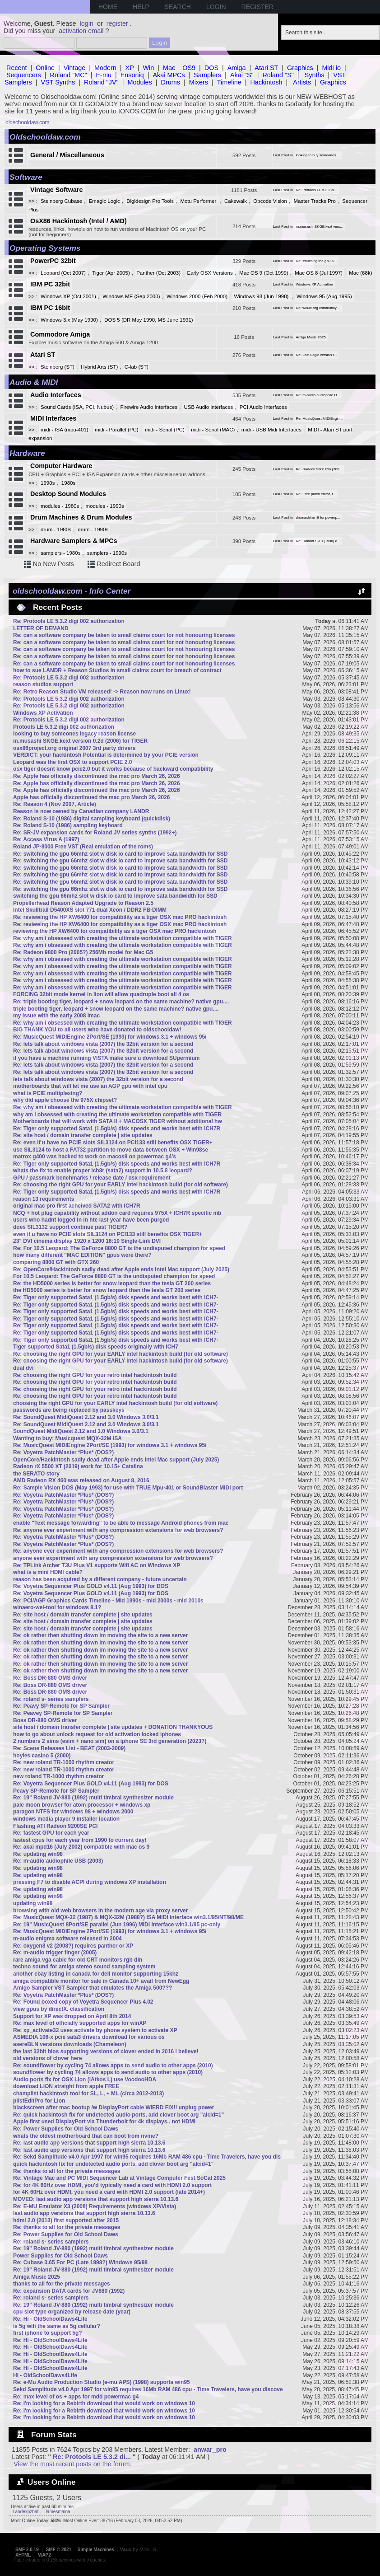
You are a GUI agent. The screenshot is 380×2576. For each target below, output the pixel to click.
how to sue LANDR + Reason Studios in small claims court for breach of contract (117, 670)
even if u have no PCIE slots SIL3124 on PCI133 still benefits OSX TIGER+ (107, 1234)
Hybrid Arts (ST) (99, 367)
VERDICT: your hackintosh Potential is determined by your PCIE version (106, 755)
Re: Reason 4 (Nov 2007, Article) (54, 804)
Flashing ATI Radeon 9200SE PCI (55, 1826)
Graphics (300, 67)
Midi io (331, 67)
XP (129, 67)
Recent (16, 67)
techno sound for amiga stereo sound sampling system (84, 1966)
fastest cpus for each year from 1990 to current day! (79, 1840)
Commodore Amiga (60, 334)
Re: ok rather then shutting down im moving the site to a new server (100, 1635)
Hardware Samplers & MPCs (73, 540)
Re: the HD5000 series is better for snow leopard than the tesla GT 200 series (112, 1283)
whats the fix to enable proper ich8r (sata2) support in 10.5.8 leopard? (102, 1170)
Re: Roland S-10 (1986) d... (318, 541)
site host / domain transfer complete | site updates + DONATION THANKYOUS (113, 1727)
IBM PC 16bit (50, 307)
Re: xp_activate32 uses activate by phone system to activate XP (95, 2030)
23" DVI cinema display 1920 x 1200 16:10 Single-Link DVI (87, 1241)
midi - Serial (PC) (165, 429)
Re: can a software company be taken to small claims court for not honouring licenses (124, 635)
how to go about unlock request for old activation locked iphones (97, 1734)
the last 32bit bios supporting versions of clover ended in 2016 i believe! (106, 2051)
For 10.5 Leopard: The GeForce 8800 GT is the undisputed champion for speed (114, 1276)
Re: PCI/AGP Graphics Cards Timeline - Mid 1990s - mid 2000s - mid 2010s (108, 1600)
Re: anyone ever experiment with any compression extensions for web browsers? (118, 1530)
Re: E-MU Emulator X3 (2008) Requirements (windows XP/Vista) (94, 2206)
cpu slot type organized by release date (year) (71, 2312)
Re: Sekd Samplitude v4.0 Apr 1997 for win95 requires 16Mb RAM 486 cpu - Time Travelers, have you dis (147, 2157)
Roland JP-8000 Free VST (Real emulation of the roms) (83, 846)
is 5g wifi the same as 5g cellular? (56, 2326)
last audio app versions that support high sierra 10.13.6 (84, 2213)
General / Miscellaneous (67, 155)
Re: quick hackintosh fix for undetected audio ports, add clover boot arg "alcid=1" (118, 2115)
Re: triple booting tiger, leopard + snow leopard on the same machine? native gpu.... (121, 1001)
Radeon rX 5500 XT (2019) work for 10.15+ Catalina (78, 1466)
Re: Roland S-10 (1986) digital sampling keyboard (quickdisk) (91, 818)
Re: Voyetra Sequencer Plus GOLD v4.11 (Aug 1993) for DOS (90, 1586)
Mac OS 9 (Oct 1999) (263, 273)
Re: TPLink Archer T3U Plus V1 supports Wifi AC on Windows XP (96, 1565)
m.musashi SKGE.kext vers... (319, 227)
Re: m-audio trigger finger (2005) (55, 1952)
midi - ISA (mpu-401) (64, 429)
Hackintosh (266, 82)
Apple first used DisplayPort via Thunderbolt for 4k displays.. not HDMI (104, 2121)
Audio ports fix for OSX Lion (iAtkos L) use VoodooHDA (84, 2079)
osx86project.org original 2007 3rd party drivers (74, 748)
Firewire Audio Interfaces (148, 407)
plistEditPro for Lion (39, 2101)
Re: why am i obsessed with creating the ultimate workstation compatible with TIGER (122, 938)
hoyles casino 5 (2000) (41, 1755)
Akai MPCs (169, 75)
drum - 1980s (56, 529)
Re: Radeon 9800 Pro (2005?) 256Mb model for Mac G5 (83, 952)
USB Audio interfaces (208, 407)
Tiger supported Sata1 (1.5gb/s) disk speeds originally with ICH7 (95, 1347)
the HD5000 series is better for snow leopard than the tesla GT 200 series (107, 1290)
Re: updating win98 (38, 1854)
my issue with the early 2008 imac (56, 1015)
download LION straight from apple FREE (66, 2086)
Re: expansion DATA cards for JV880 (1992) (69, 2291)
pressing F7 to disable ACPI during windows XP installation (89, 1882)
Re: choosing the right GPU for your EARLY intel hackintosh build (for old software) (120, 1184)
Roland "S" (277, 75)
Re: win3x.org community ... (318, 308)
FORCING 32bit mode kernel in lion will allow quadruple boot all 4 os (101, 994)
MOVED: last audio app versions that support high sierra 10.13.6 (95, 2199)
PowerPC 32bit (53, 260)
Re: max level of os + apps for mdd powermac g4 (76, 2396)
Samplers (207, 75)
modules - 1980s (60, 506)
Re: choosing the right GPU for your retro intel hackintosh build (95, 1375)
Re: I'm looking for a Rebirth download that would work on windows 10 (104, 2403)
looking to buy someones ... (318, 155)
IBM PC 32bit (50, 284)
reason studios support (43, 684)
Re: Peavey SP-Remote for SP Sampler (63, 1713)
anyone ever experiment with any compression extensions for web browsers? (113, 1558)
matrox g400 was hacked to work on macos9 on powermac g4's (94, 1156)
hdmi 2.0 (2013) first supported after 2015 (66, 2220)
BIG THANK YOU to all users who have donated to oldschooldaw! (97, 1029)
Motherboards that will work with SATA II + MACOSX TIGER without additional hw (117, 1121)
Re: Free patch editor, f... (316, 494)
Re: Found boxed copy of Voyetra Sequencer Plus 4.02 (83, 2002)
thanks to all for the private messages (61, 2284)
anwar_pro (210, 2449)
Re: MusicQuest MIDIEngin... (319, 419)
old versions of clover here (47, 2058)
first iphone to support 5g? (47, 2333)
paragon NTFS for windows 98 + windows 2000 (73, 1811)
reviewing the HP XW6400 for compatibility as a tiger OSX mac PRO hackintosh (115, 931)
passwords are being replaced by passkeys (69, 1410)
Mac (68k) (360, 273)
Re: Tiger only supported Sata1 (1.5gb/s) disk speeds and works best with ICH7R (116, 1128)
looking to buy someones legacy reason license (74, 734)
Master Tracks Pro (314, 201)
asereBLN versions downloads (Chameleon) (69, 2044)
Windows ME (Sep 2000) (131, 296)
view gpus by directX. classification (58, 2009)
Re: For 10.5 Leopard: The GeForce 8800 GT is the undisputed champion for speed (119, 1248)
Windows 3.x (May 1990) (69, 320)
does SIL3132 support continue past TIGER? (70, 1227)
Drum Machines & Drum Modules (81, 517)
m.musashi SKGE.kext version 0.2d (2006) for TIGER (80, 741)
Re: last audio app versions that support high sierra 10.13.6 (89, 2143)
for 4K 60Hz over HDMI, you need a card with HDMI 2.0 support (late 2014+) (109, 2192)
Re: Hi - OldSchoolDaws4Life (50, 2319)
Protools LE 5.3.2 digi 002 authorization (63, 727)
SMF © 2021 (58, 2549)
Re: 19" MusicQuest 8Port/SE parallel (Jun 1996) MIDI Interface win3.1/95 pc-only (116, 1924)
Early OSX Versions (210, 273)
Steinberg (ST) (57, 367)
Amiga (236, 67)
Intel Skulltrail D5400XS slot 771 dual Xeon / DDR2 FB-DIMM (90, 910)
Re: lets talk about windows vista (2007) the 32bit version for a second (103, 1044)
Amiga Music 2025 (311, 337)
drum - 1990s (93, 529)
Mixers (198, 82)
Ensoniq (132, 75)
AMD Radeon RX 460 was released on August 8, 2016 (81, 1480)
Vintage (75, 67)
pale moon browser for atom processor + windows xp (81, 1805)
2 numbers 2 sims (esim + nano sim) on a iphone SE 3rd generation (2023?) (109, 1741)
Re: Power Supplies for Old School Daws (65, 2129)
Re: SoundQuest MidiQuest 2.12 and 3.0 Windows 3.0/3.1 (86, 1417)
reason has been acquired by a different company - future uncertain (100, 1579)
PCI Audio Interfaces (263, 407)
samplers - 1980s (60, 553)
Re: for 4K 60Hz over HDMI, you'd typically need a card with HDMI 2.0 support (112, 2185)
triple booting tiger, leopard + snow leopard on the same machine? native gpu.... (116, 1009)
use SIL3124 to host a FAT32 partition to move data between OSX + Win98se (110, 1150)
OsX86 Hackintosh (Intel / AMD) (78, 221)
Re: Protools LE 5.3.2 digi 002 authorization (69, 621)
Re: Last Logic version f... (316, 355)
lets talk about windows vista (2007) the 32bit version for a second (98, 1079)
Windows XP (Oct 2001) (68, 296)
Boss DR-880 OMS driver (45, 1720)
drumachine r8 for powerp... (318, 517)
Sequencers (23, 75)
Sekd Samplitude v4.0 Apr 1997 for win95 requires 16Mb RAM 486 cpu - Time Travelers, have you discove (148, 2389)
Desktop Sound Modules (68, 493)
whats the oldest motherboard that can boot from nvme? (85, 2136)
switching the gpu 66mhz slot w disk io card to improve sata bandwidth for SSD (115, 896)
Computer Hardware (61, 465)
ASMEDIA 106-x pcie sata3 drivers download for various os (89, 2037)
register (117, 23)
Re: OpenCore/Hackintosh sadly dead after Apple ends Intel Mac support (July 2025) (121, 1269)
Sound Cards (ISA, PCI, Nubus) (77, 407)
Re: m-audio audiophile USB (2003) (58, 1861)
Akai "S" (242, 75)
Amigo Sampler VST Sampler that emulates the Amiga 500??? (92, 1988)
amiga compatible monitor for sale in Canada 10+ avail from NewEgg (101, 1981)
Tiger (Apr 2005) (111, 273)
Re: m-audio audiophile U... (318, 395)
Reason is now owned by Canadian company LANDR (81, 811)
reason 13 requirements (43, 1199)
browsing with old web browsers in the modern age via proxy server (100, 1910)
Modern (105, 67)
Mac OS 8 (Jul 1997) (319, 273)
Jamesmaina (57, 2511)
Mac (169, 67)
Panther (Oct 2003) (158, 273)
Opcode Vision (270, 201)
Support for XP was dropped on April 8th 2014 (72, 2016)
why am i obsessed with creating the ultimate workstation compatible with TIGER (117, 1114)
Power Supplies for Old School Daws (60, 2256)
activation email (81, 30)
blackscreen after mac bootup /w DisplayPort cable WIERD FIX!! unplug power (113, 2107)
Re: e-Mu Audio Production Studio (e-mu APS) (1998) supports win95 (101, 2382)
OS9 (188, 67)
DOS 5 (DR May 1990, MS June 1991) (148, 320)
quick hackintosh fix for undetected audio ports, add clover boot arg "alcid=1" (113, 2164)
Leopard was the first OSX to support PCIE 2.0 (72, 762)
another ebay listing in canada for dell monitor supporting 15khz (95, 1974)
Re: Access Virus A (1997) (46, 839)
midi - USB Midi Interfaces (271, 429)
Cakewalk (235, 201)
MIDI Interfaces (53, 418)
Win (148, 67)
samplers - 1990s (107, 553)
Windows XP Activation (314, 284)
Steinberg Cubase (61, 201)
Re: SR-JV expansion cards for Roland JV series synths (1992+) (94, 832)
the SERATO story (36, 1474)
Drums (170, 82)
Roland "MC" (68, 75)
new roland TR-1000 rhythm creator (58, 1776)
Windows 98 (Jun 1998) (262, 296)
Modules (139, 82)
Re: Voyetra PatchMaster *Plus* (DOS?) (63, 1452)
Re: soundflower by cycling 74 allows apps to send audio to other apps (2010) (113, 2065)
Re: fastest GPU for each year (51, 1833)
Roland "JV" (101, 82)
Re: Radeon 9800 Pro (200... (319, 469)
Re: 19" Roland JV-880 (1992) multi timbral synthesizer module (93, 1797)
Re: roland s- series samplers (50, 1699)
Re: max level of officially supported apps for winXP (79, 2023)
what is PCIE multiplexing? (47, 1093)
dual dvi (23, 1368)
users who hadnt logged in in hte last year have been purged (91, 1220)
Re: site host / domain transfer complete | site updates (83, 1135)
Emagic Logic (104, 201)
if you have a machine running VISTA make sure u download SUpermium (106, 1058)
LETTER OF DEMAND (41, 628)
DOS (211, 67)
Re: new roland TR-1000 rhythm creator (63, 1762)
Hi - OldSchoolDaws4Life (45, 2375)
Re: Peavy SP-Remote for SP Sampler (61, 1706)
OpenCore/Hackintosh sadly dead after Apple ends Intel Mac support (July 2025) (116, 1460)
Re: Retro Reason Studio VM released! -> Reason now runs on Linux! (102, 691)
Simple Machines (96, 2549)
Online (45, 67)
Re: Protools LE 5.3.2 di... (317, 190)
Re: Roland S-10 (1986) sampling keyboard (68, 825)
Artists (302, 82)
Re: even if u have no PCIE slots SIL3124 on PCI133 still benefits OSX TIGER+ (113, 1142)
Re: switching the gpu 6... (316, 261)
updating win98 (32, 1903)
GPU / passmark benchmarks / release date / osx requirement (92, 1178)
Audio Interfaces (55, 394)
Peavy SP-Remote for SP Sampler (56, 1791)
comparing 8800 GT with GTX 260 (56, 1262)
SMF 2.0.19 (27, 2549)
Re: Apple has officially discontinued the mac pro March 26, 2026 (96, 776)
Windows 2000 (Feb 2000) (197, 296)
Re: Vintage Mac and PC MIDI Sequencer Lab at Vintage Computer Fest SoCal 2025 (119, 2178)
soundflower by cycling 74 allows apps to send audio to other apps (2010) (108, 2072)
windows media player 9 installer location (66, 1819)
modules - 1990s (105, 506)
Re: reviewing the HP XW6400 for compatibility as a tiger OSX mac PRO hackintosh (120, 917)
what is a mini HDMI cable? (48, 1572)
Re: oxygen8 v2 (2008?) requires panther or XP (73, 1946)
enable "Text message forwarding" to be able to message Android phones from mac (121, 1523)
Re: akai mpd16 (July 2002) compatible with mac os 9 (81, 1847)
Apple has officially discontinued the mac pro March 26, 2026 (91, 797)
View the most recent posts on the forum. (72, 2464)
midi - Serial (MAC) (213, 429)
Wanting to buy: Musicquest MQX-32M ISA (67, 1438)
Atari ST (266, 67)
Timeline (229, 82)
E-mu (103, 75)
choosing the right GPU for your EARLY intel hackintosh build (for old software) (115, 1403)
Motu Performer (199, 201)
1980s (68, 483)
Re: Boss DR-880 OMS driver (50, 1678)
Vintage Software (56, 189)
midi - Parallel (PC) (117, 429)
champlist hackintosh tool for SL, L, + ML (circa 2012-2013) (88, 2093)
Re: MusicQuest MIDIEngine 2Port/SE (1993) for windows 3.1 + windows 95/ (109, 1037)
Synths (314, 75)
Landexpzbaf (25, 2511)
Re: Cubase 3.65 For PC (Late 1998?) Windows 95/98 (80, 2262)
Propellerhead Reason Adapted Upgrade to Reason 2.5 (83, 903)
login (86, 23)
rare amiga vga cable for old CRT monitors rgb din (77, 1960)
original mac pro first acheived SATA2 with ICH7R (76, 1206)
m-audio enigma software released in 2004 (67, 1938)
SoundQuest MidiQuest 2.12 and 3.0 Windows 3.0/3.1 (80, 1431)
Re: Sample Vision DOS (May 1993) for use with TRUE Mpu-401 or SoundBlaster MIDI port (128, 1488)
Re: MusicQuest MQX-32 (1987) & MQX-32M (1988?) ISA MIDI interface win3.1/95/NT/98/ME (128, 1917)
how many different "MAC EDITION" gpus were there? (82, 1255)
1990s (48, 483)
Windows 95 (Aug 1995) (324, 296)
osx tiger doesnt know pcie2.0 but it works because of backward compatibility (113, 769)
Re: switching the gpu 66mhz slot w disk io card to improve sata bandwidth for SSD (120, 854)
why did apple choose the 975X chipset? (65, 1100)
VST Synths (58, 82)
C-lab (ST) (136, 367)
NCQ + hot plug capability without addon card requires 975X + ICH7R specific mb (117, 1213)
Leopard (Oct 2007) (63, 273)
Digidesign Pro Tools (150, 201)
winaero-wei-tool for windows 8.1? (57, 1607)
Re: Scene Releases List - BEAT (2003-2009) (69, 1748)
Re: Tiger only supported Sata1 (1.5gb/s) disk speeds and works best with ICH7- (115, 1297)
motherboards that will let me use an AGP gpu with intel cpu (90, 1086)
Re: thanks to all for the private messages (66, 2171)
